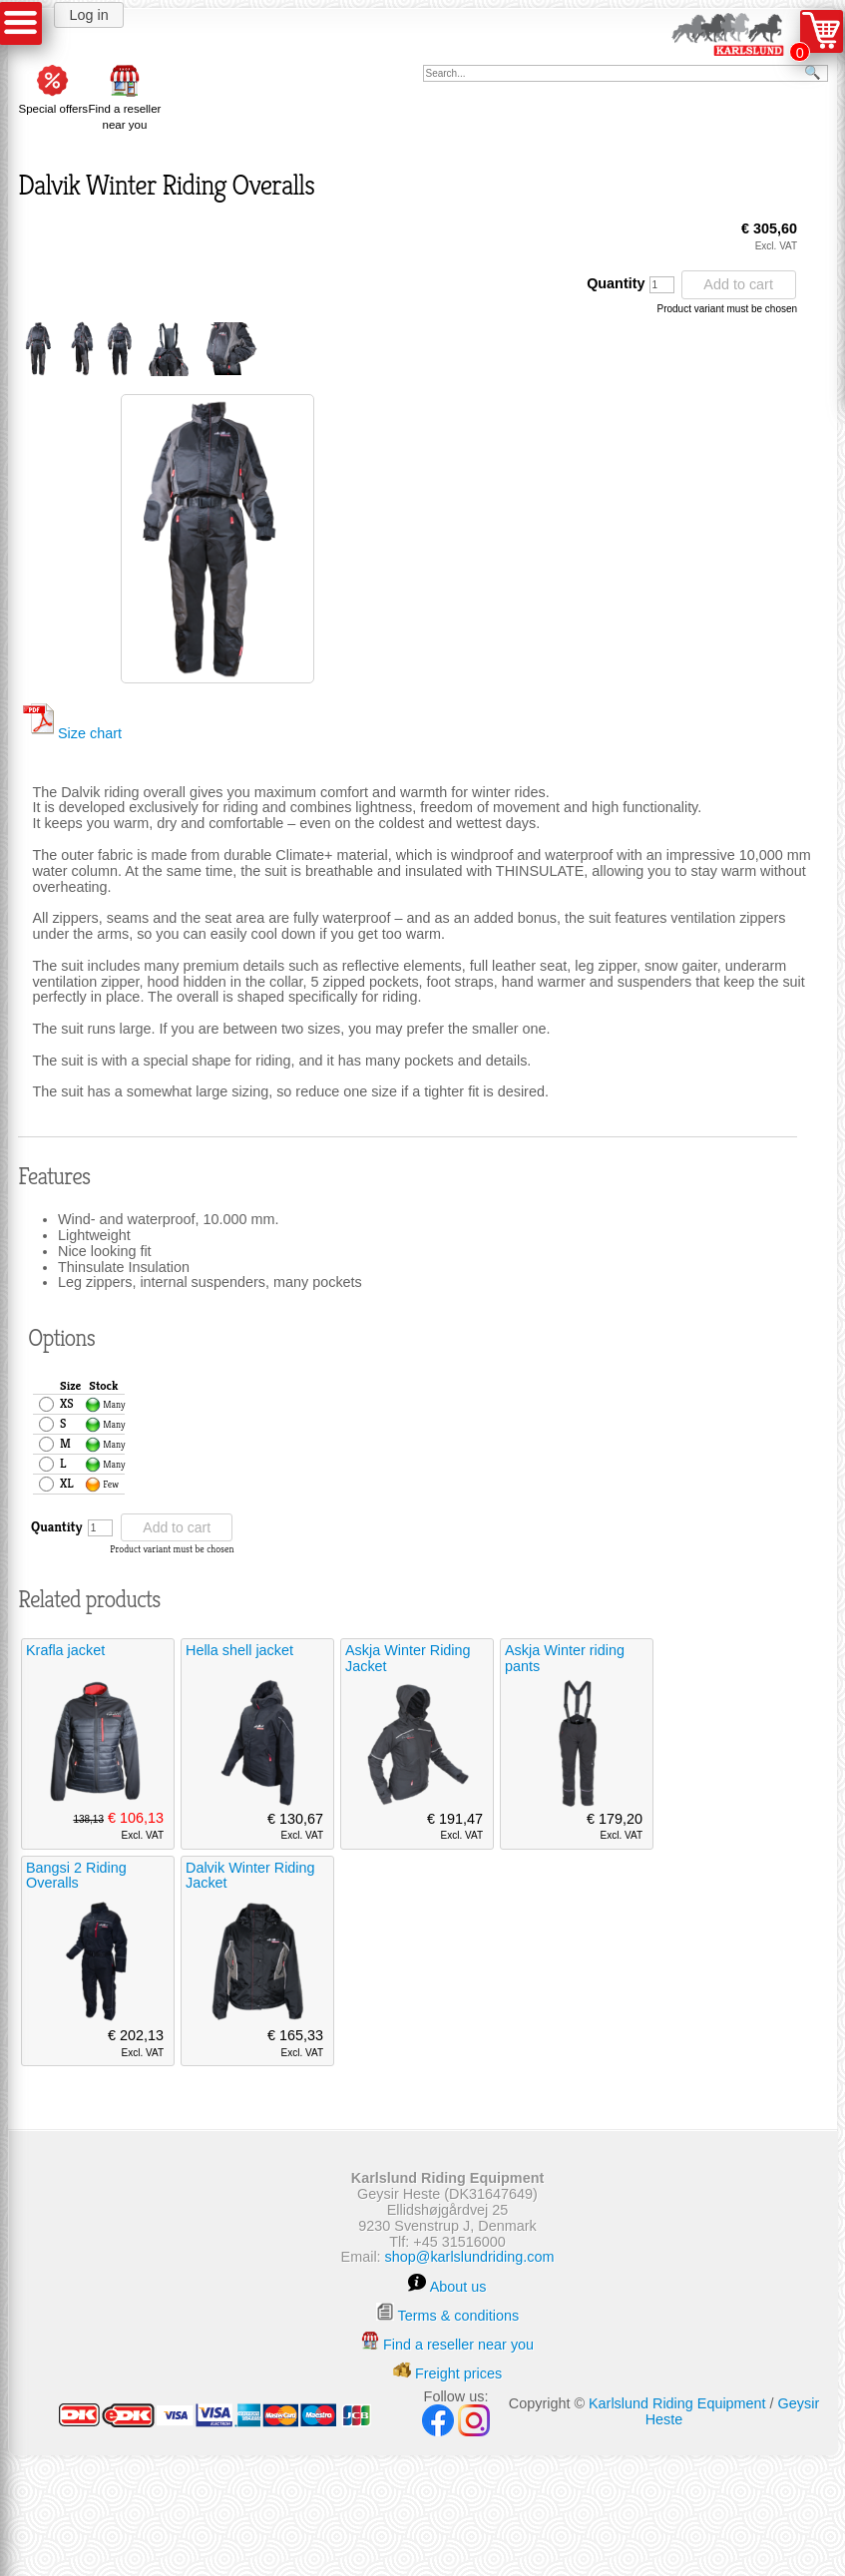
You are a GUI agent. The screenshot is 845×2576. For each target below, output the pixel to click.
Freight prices (458, 2373)
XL (67, 1484)
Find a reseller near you (124, 109)
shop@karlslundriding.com (470, 2257)
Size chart (72, 733)
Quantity (630, 284)
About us (458, 2287)
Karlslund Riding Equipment (677, 2403)
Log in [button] (88, 15)
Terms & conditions (459, 2316)
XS (67, 1404)
